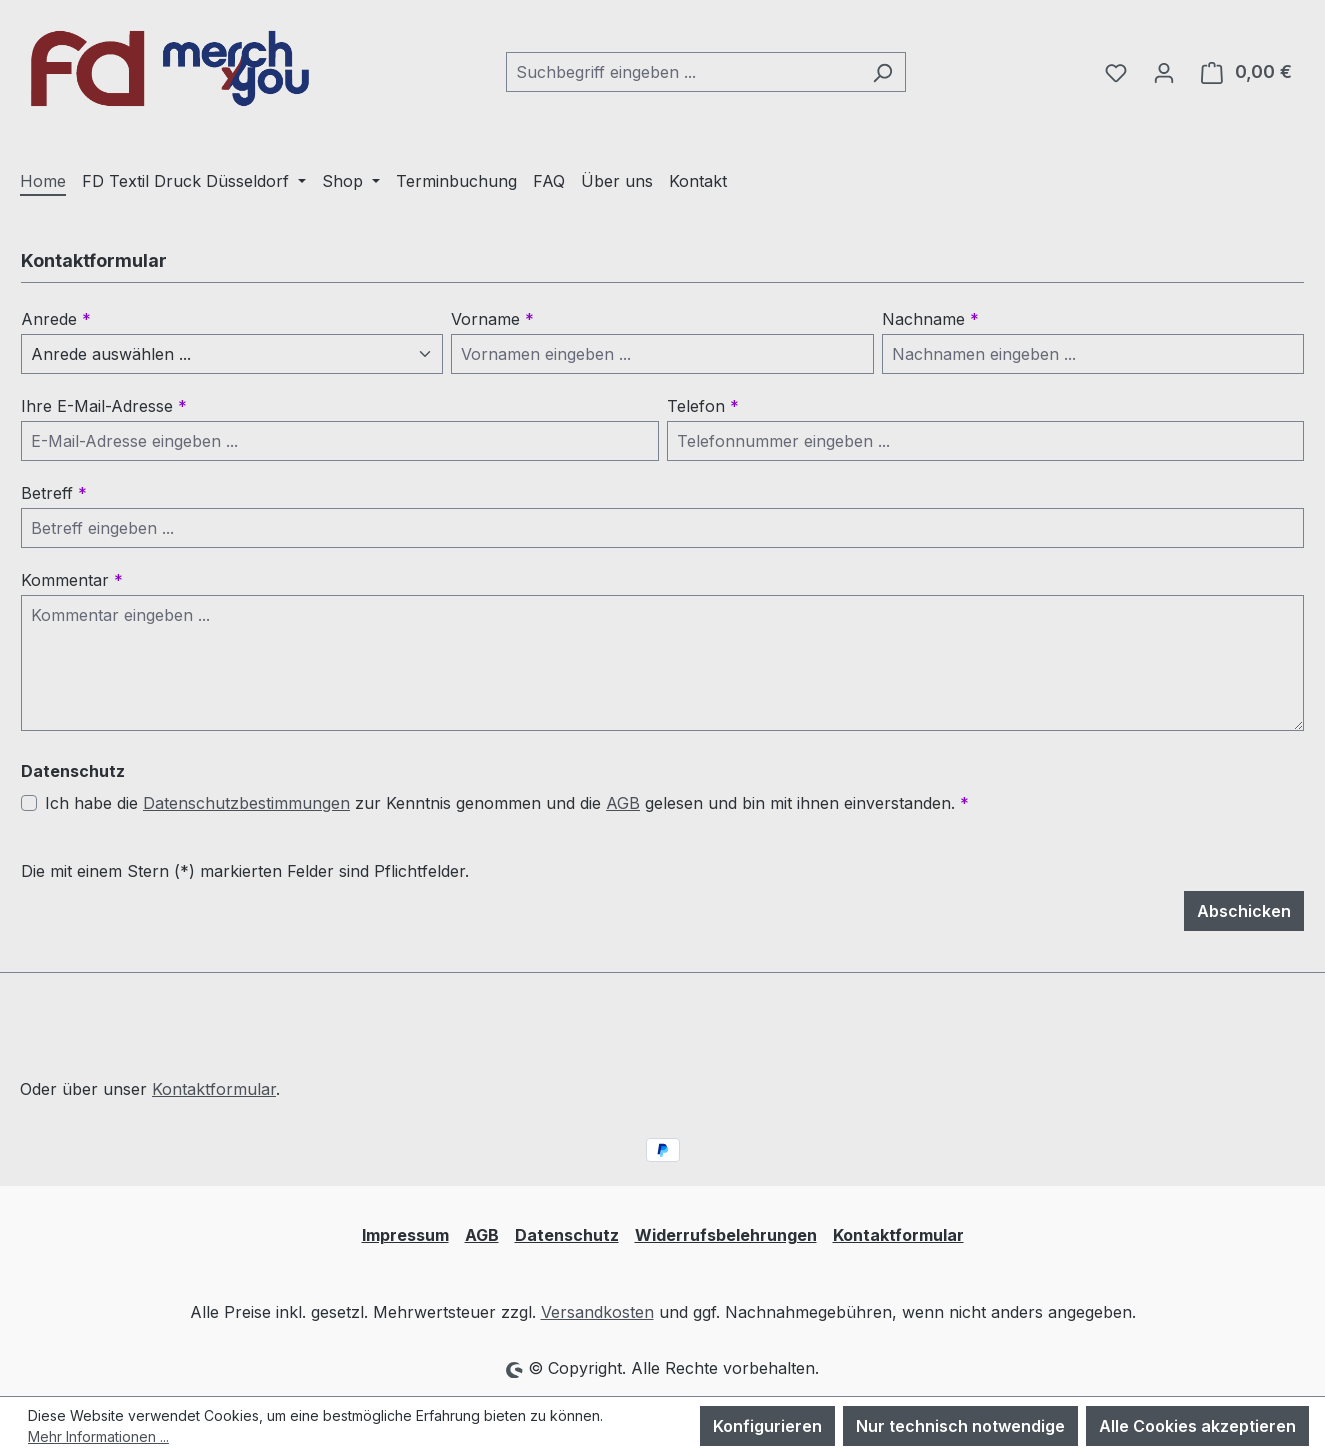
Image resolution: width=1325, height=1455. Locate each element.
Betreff (54, 493)
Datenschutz (567, 1235)
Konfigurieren (767, 1426)
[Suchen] (882, 72)
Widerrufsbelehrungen (726, 1235)
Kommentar (72, 580)
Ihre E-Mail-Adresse (104, 406)
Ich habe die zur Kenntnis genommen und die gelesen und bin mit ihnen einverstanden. (507, 803)
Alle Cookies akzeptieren (1197, 1426)
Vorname (492, 319)
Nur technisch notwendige (960, 1426)
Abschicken (1244, 911)
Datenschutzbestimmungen (246, 803)
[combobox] (683, 72)
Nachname (930, 319)
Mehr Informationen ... (98, 1436)
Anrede (56, 319)
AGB (623, 803)
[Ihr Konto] (1164, 72)
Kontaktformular (214, 1089)
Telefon (703, 406)
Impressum (405, 1235)
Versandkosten (597, 1312)
